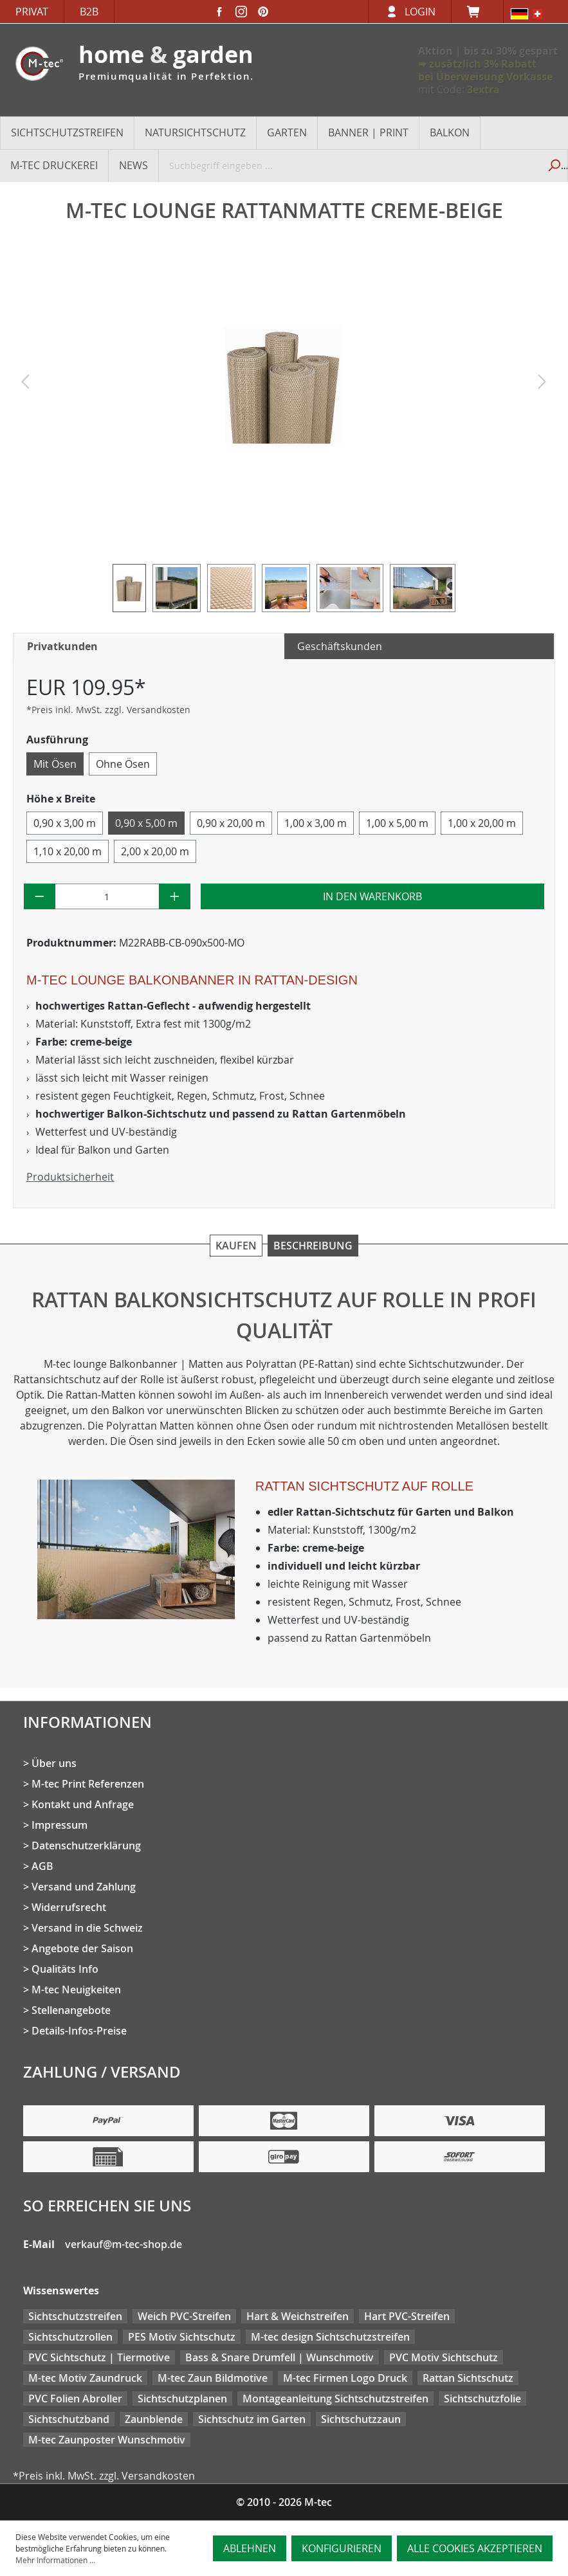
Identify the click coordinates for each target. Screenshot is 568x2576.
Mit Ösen (55, 764)
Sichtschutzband (68, 2419)
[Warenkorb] (477, 11)
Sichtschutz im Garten (252, 2419)
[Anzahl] (107, 896)
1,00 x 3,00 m (315, 823)
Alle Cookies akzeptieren (474, 2548)
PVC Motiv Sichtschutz (443, 2357)
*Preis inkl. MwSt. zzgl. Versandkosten (108, 709)
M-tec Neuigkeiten (76, 1989)
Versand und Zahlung (84, 1887)
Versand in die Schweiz (87, 1928)
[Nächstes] (542, 385)
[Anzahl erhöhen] (174, 896)
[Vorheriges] (25, 385)
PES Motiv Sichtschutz (181, 2337)
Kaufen (236, 1245)
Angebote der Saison (82, 1948)
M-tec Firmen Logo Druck (345, 2378)
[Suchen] (553, 165)
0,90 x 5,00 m (146, 823)
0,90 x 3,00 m (64, 823)
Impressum (59, 1825)
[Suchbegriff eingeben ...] (349, 165)
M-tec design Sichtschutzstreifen (330, 2337)
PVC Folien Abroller (75, 2398)
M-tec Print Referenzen (88, 1784)
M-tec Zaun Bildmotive (213, 2378)
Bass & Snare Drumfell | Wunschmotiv (279, 2357)
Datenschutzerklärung (86, 1845)
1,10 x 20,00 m (67, 851)
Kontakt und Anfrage (83, 1804)
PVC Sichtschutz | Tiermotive (99, 2357)
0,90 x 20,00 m (231, 823)
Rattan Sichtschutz (468, 2378)
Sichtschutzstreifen (75, 2316)
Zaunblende (154, 2419)
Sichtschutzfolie (482, 2398)
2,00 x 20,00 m (155, 851)
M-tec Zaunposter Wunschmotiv (106, 2440)
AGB (42, 1866)
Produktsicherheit (70, 1177)
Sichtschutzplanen (182, 2398)
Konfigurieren (341, 2548)
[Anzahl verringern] (39, 896)
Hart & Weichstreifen (297, 2316)
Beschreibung (313, 1245)
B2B (89, 12)
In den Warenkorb (372, 896)
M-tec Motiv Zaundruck (85, 2378)
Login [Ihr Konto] (420, 12)
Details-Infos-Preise (79, 2031)
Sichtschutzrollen (70, 2337)
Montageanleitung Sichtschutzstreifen (335, 2398)
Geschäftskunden (339, 646)
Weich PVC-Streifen (184, 2316)
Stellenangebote (71, 2010)
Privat (31, 12)
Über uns (54, 1763)
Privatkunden (62, 646)
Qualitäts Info (65, 1969)
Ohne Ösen (123, 764)
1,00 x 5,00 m (397, 823)
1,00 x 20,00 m (482, 823)
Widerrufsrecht (69, 1907)
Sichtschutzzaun (361, 2419)
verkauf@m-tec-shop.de (123, 2244)
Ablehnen (249, 2548)
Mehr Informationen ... (55, 2560)
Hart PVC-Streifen (407, 2316)
